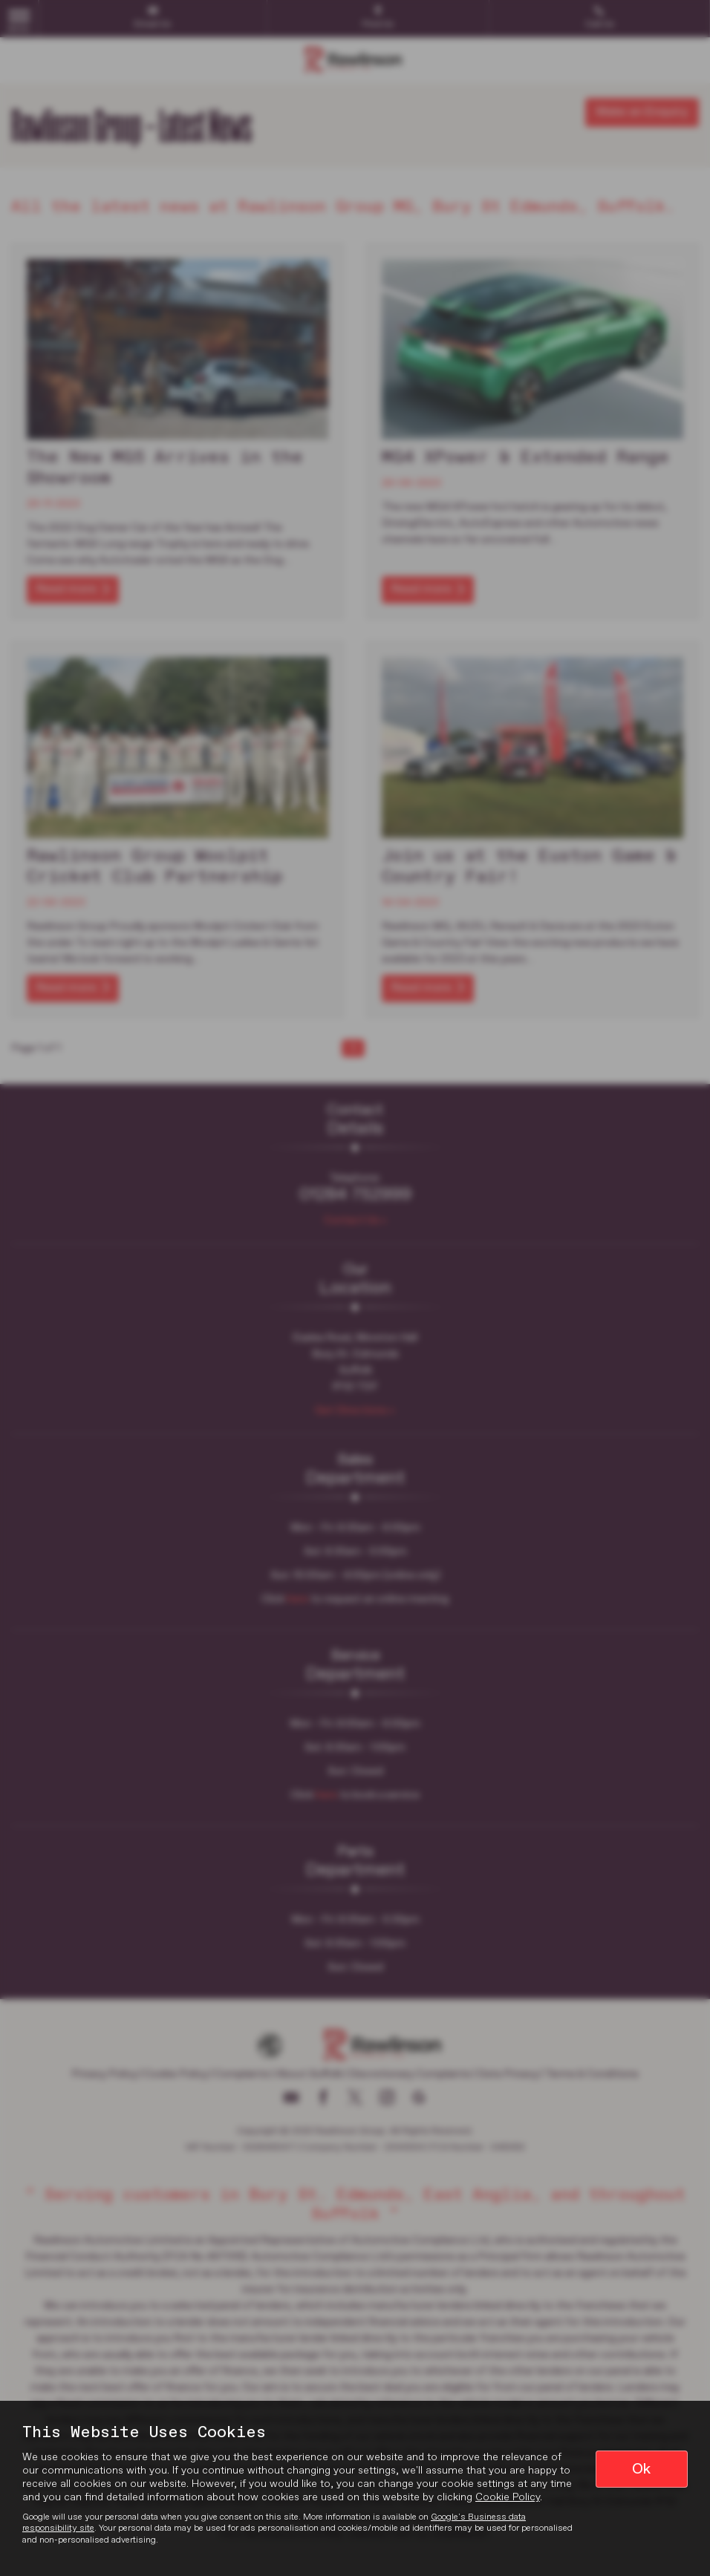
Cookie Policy (507, 2497)
